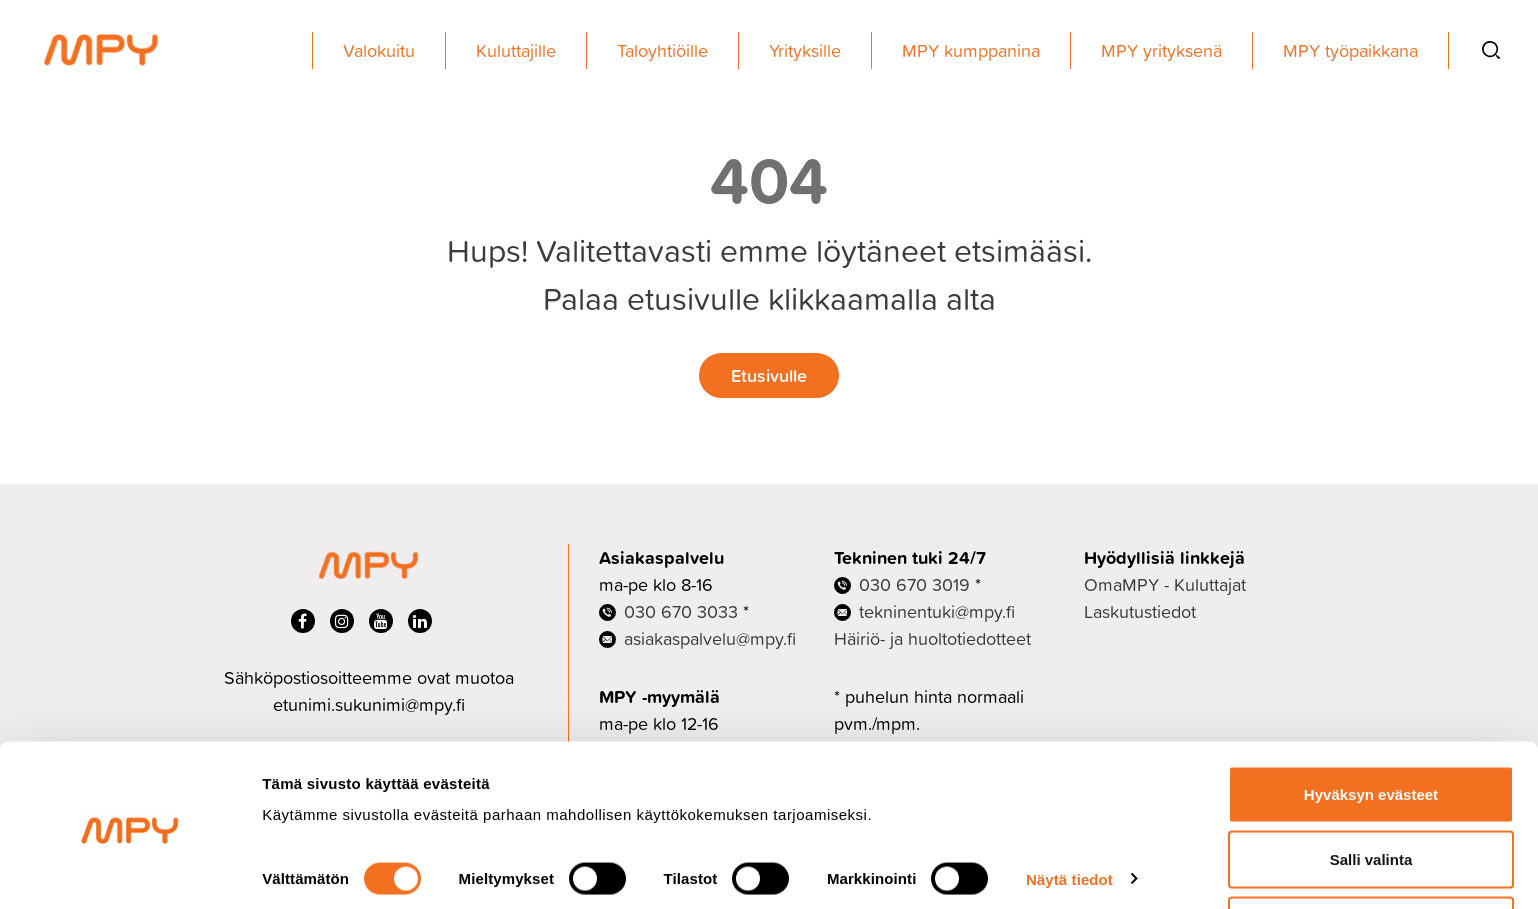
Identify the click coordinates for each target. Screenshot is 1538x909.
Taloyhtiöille (662, 50)
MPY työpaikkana (1350, 50)
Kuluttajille (516, 50)
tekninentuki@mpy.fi (937, 611)
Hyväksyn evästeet (1371, 724)
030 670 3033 (681, 611)
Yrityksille (805, 50)
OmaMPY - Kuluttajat (1165, 584)
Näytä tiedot (1069, 809)
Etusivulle (769, 375)
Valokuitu (379, 50)
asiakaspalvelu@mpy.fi (710, 638)
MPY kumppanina (971, 50)
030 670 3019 (914, 584)
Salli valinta (1371, 790)
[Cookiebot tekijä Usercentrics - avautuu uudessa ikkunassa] (129, 870)
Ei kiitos (1371, 855)
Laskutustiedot (1140, 611)
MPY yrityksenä (1161, 50)
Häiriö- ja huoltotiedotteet (932, 638)
